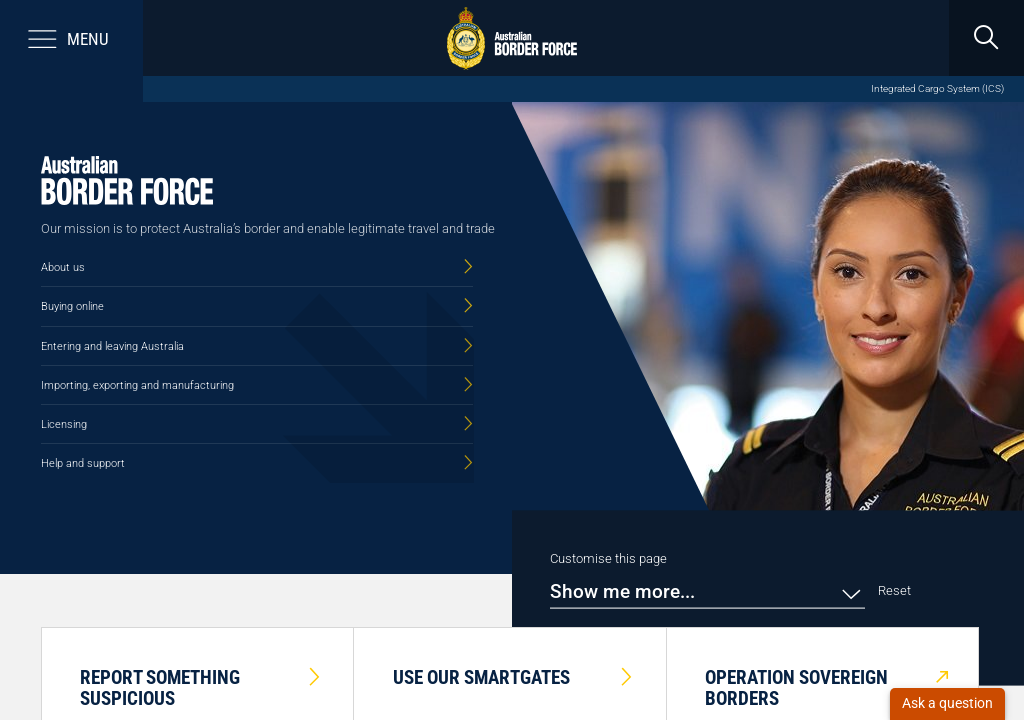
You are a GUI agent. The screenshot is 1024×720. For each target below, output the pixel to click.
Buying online (72, 306)
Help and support (83, 463)
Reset (894, 590)
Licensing (64, 424)
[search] (986, 38)
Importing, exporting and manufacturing (137, 385)
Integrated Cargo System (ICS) (937, 88)
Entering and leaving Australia (112, 346)
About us (63, 267)
